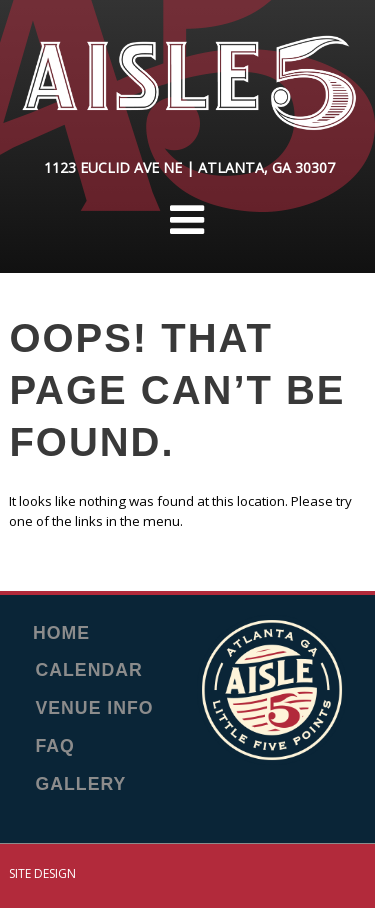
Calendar (89, 671)
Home (61, 634)
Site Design (42, 873)
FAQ (55, 747)
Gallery (81, 785)
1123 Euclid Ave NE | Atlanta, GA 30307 (189, 167)
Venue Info (95, 709)
